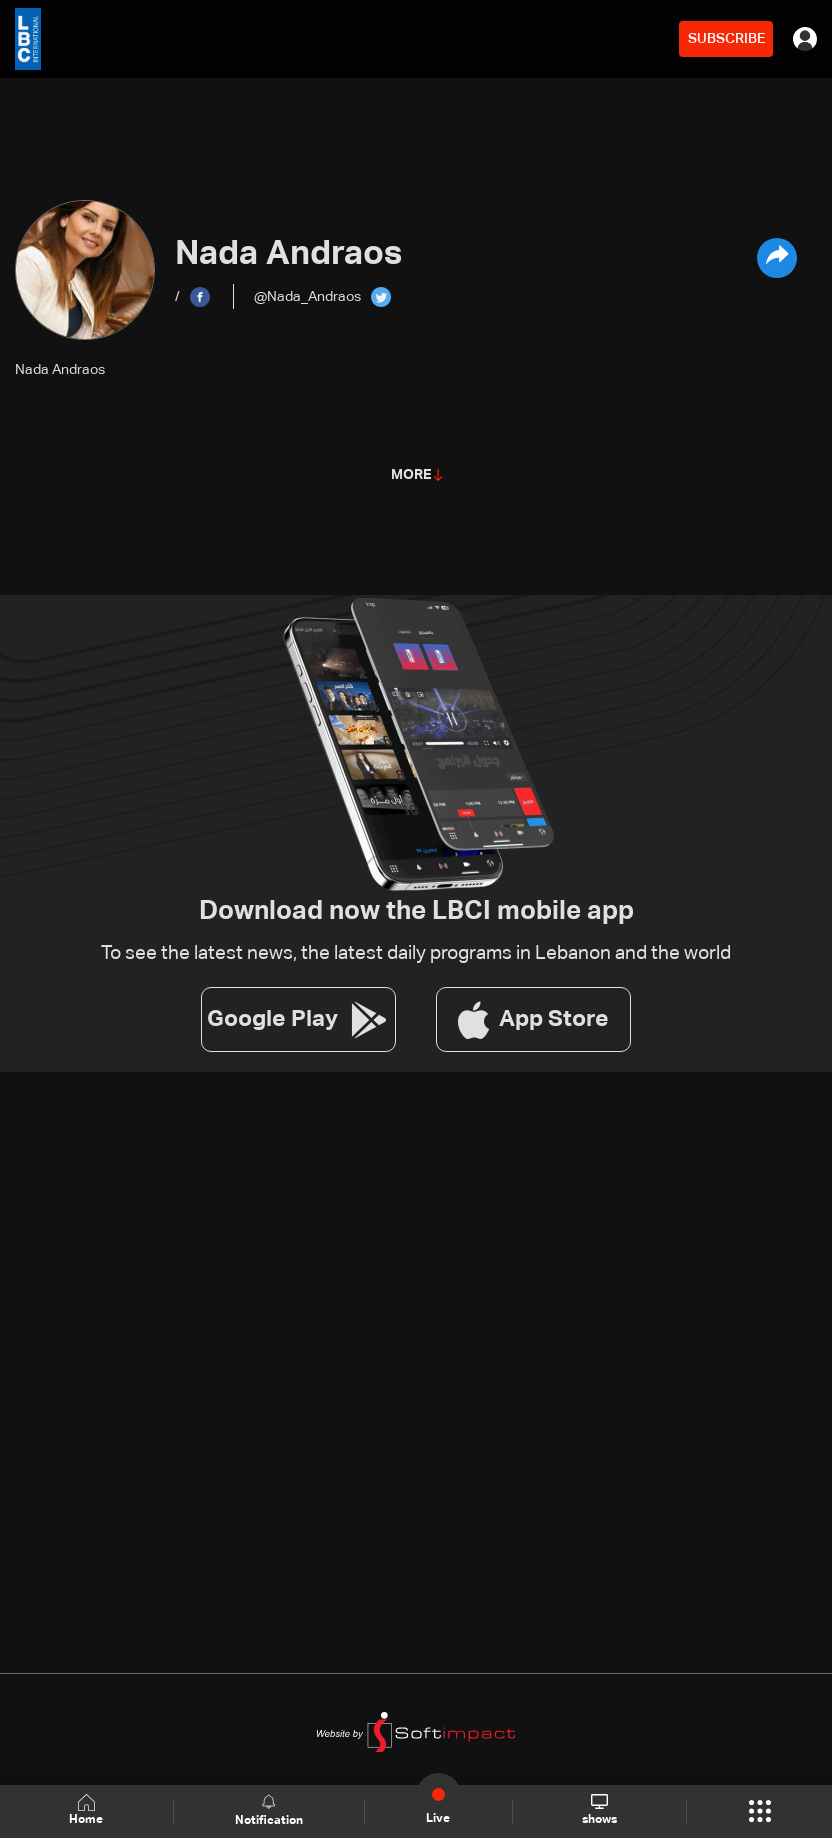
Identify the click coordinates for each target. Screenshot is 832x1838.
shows (599, 1810)
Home (86, 1810)
